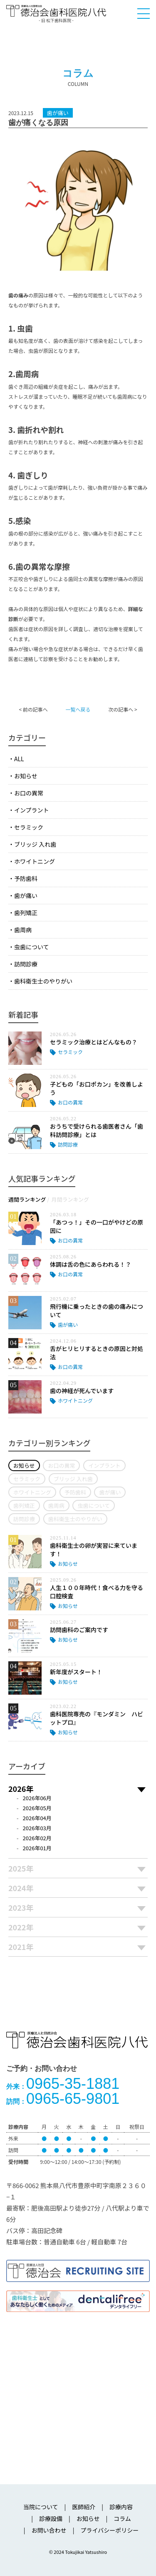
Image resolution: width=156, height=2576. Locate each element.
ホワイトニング (34, 861)
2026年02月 (37, 1838)
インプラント (31, 810)
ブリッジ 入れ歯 (35, 844)
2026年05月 (37, 1808)
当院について (40, 2507)
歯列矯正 (25, 912)
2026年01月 (37, 1848)
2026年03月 (37, 1828)
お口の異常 (28, 793)
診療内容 (121, 2507)
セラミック (28, 827)
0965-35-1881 (62, 2083)
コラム (122, 2518)
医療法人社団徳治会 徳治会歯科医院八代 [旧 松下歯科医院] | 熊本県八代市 (56, 13)
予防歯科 (25, 878)
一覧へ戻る (77, 709)
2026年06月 (37, 1798)
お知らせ (25, 776)
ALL (19, 759)
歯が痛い (25, 895)
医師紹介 (83, 2507)
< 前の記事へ (33, 709)
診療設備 (50, 2518)
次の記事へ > (122, 709)
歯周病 (23, 930)
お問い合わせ (49, 2530)
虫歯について (31, 947)
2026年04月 (37, 1818)
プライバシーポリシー (109, 2530)
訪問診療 (25, 964)
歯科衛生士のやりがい (43, 981)
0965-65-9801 (62, 2098)
